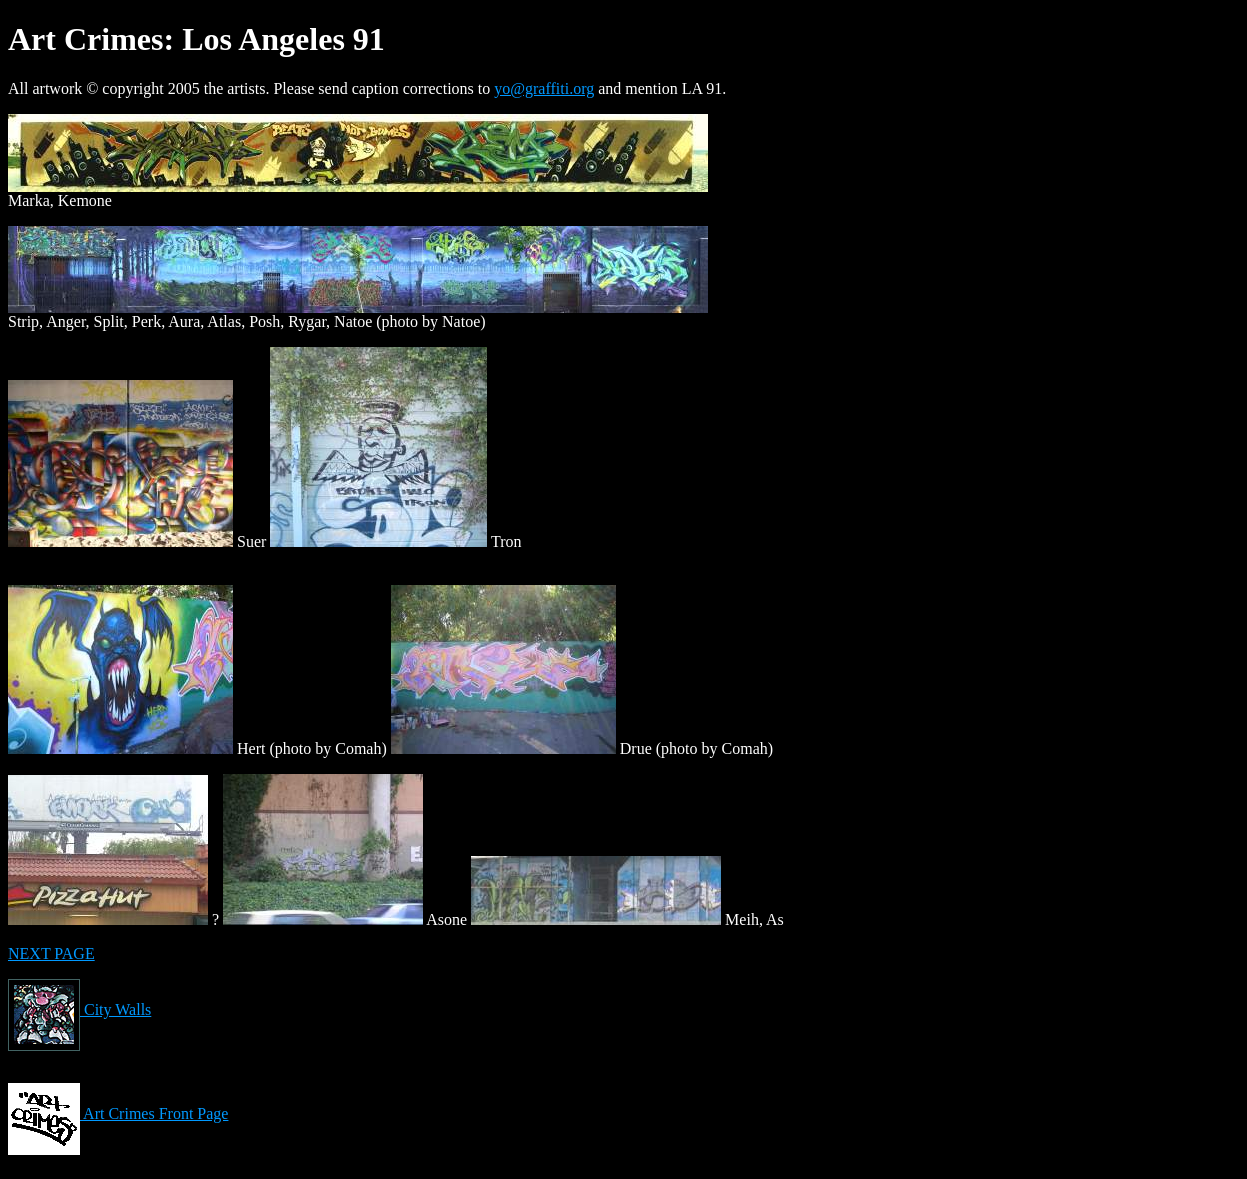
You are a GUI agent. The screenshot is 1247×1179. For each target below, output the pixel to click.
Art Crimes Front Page (118, 1113)
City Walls (79, 1009)
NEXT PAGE (51, 953)
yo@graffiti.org (544, 88)
